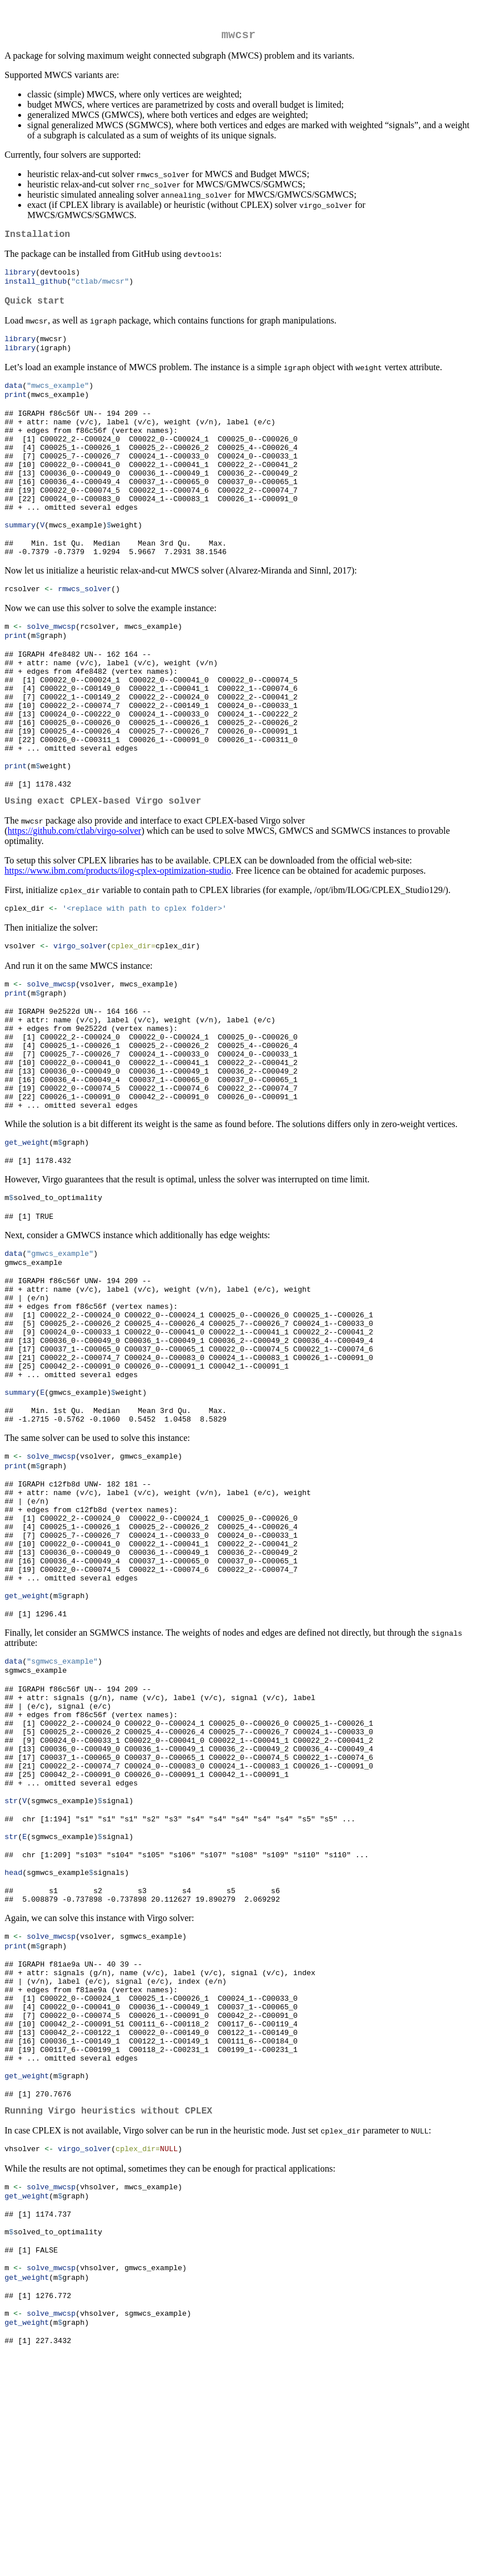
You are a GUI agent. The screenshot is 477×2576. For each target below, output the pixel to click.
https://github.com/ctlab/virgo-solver (74, 897)
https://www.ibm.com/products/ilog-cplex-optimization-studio (118, 936)
